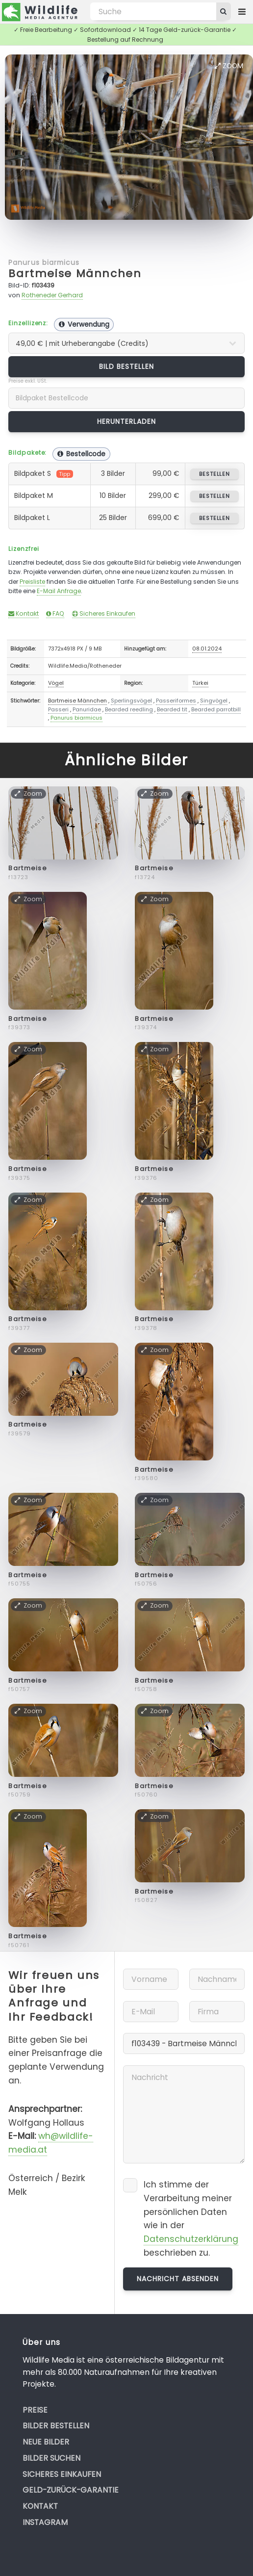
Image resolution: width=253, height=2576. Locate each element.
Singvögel (214, 700)
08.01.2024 (207, 648)
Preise (35, 2410)
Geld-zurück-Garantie (71, 2490)
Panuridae (87, 709)
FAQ (55, 613)
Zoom (229, 66)
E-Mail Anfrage (59, 591)
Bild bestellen (126, 366)
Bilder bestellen (56, 2425)
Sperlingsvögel (131, 700)
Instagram (45, 2522)
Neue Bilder (46, 2442)
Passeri (58, 709)
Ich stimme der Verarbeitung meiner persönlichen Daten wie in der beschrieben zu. (191, 2219)
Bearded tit (172, 709)
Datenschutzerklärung (191, 2239)
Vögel (56, 683)
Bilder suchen (51, 2458)
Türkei (200, 683)
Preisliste (32, 581)
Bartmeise (27, 868)
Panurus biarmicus (43, 262)
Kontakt (23, 613)
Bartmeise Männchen (74, 273)
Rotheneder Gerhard (52, 295)
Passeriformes (176, 700)
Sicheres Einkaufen (103, 613)
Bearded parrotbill (216, 709)
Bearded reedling (129, 709)
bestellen (214, 474)
